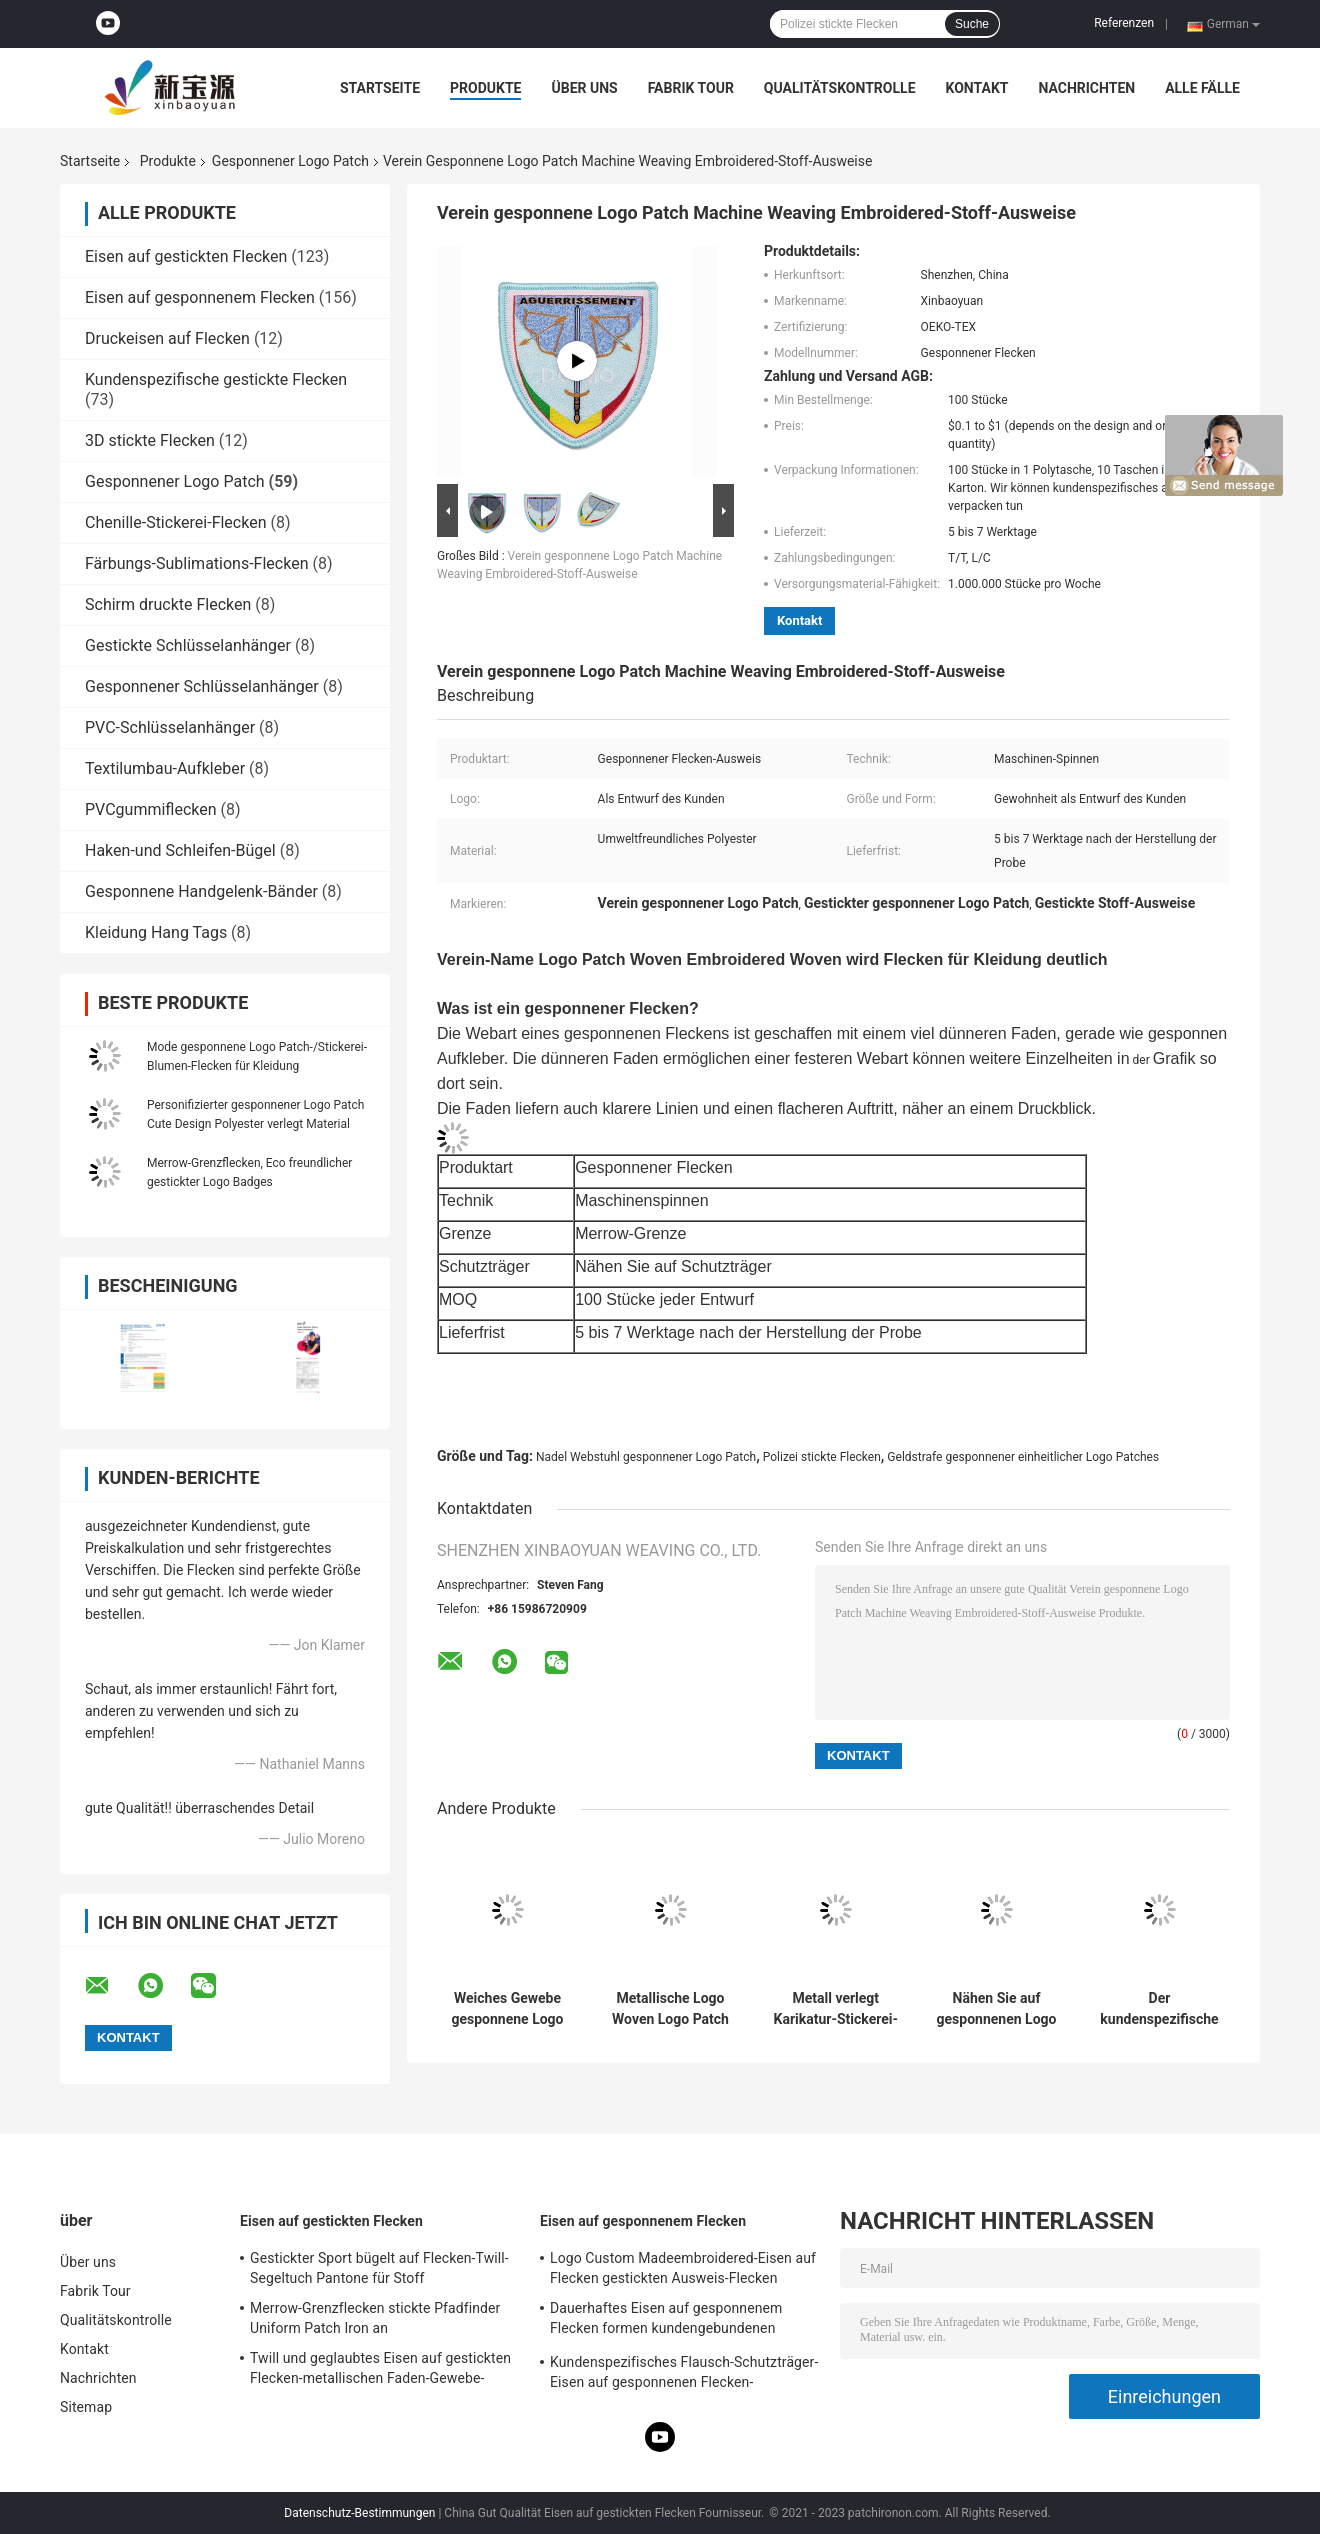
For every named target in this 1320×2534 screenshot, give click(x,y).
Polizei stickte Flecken (822, 1457)
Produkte (485, 88)
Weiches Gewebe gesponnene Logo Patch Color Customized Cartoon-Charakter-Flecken (507, 2009)
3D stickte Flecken (150, 440)
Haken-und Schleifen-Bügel (180, 850)
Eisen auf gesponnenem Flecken (200, 297)
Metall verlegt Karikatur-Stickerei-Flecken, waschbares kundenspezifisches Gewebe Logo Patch (836, 2009)
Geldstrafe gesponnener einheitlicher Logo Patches (1023, 1457)
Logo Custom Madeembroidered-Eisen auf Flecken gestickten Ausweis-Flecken (683, 2268)
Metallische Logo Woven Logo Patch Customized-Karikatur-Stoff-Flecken (670, 2009)
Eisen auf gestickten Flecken (186, 256)
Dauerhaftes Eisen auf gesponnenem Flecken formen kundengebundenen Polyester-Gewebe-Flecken (666, 2321)
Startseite (380, 88)
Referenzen (1124, 23)
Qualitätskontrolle (840, 88)
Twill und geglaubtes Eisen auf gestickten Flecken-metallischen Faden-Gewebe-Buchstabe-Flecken (380, 2371)
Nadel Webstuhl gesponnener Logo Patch (646, 1457)
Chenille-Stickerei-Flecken (176, 522)
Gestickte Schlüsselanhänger (188, 645)
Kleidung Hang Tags (156, 932)
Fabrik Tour (691, 88)
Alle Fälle (1202, 88)
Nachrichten (1086, 88)
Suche (972, 24)
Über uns (584, 88)
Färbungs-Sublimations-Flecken (196, 563)
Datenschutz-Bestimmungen (359, 2513)
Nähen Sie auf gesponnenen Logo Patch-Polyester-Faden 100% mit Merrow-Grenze (997, 2009)
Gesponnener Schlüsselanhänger (202, 686)
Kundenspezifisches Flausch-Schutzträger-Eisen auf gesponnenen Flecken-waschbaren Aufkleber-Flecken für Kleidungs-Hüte (684, 2375)
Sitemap (86, 2407)
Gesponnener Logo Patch (290, 161)
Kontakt (977, 88)
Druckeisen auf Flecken (167, 338)
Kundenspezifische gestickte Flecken (216, 379)
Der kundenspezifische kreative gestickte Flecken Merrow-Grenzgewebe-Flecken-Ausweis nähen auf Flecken (1159, 2009)
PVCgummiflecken (151, 809)
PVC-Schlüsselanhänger (170, 727)
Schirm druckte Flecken (168, 604)
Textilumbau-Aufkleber (165, 768)
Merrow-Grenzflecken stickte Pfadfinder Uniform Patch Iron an (375, 2318)
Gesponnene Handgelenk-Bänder (201, 891)
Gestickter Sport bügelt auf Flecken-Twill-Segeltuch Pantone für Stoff (379, 2268)
